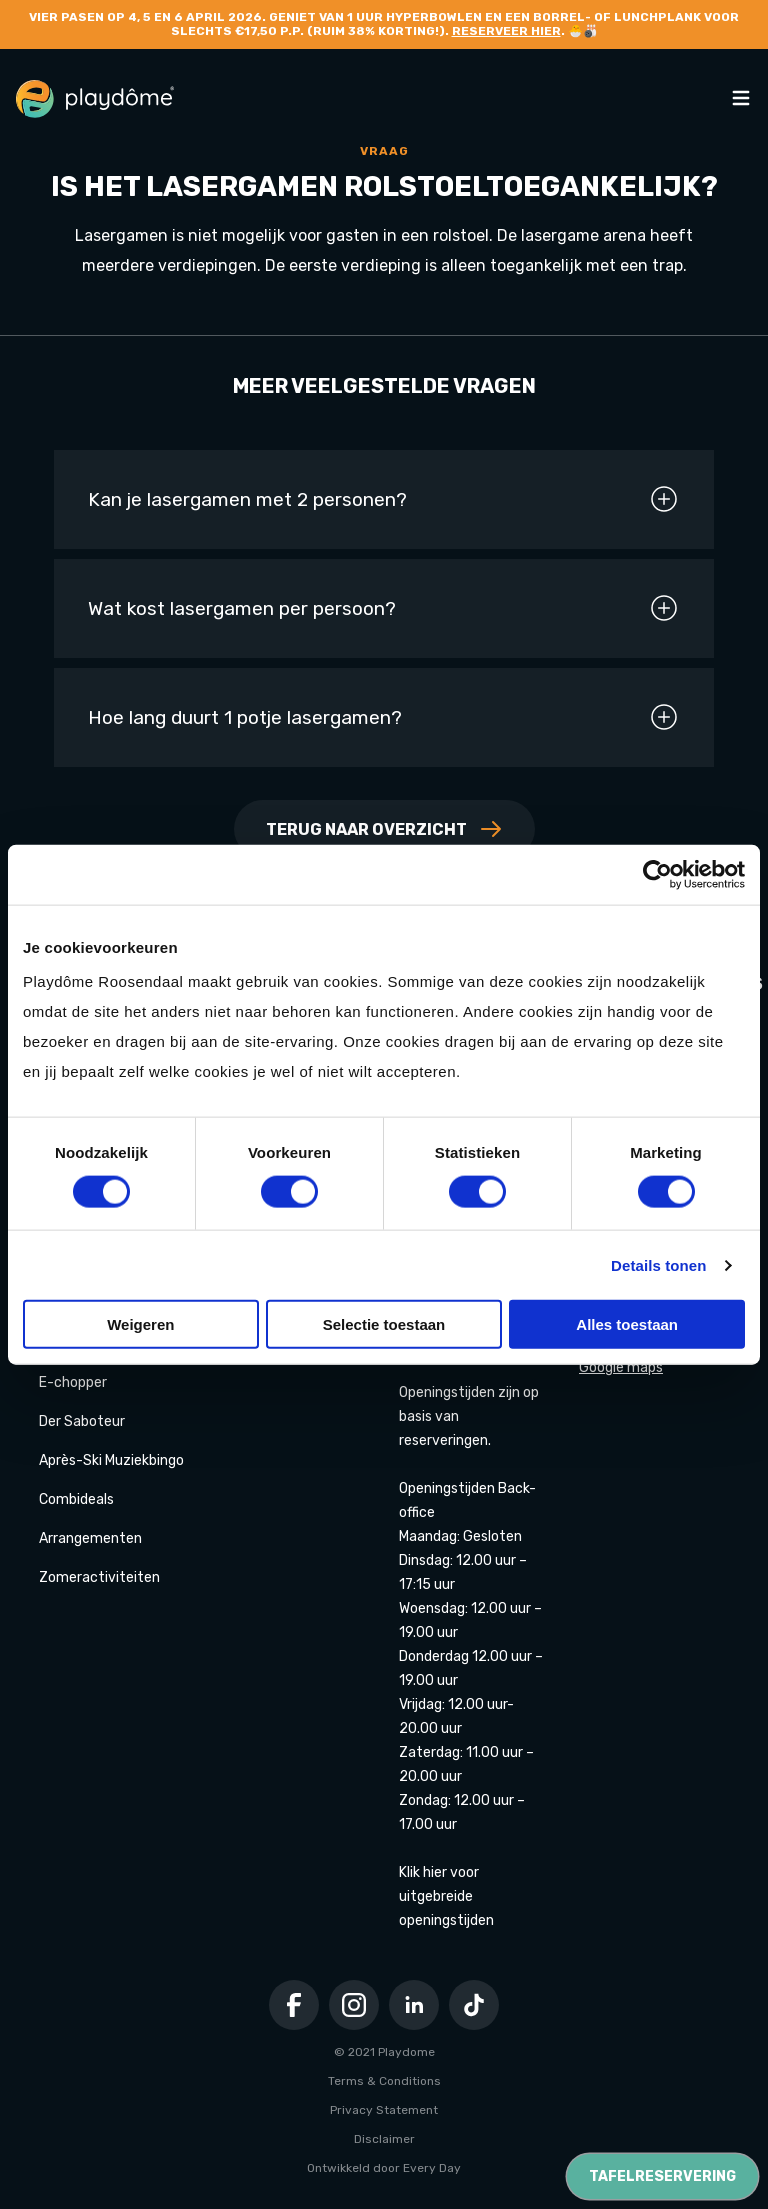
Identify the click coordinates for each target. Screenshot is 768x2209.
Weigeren (140, 1324)
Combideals (76, 1499)
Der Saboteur (82, 1421)
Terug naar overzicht (384, 829)
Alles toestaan (627, 1324)
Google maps (621, 1367)
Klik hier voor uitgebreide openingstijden (446, 1896)
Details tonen (658, 1264)
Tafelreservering (662, 2176)
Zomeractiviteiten (99, 1577)
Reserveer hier (506, 31)
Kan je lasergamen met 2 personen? (384, 499)
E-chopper (73, 1382)
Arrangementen (90, 1538)
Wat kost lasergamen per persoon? (384, 608)
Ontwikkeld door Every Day (384, 2168)
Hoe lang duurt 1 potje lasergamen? (384, 717)
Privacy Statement (384, 2110)
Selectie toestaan (384, 1324)
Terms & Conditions (384, 2081)
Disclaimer (384, 2139)
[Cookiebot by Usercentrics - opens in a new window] (657, 874)
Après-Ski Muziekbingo (111, 1460)
